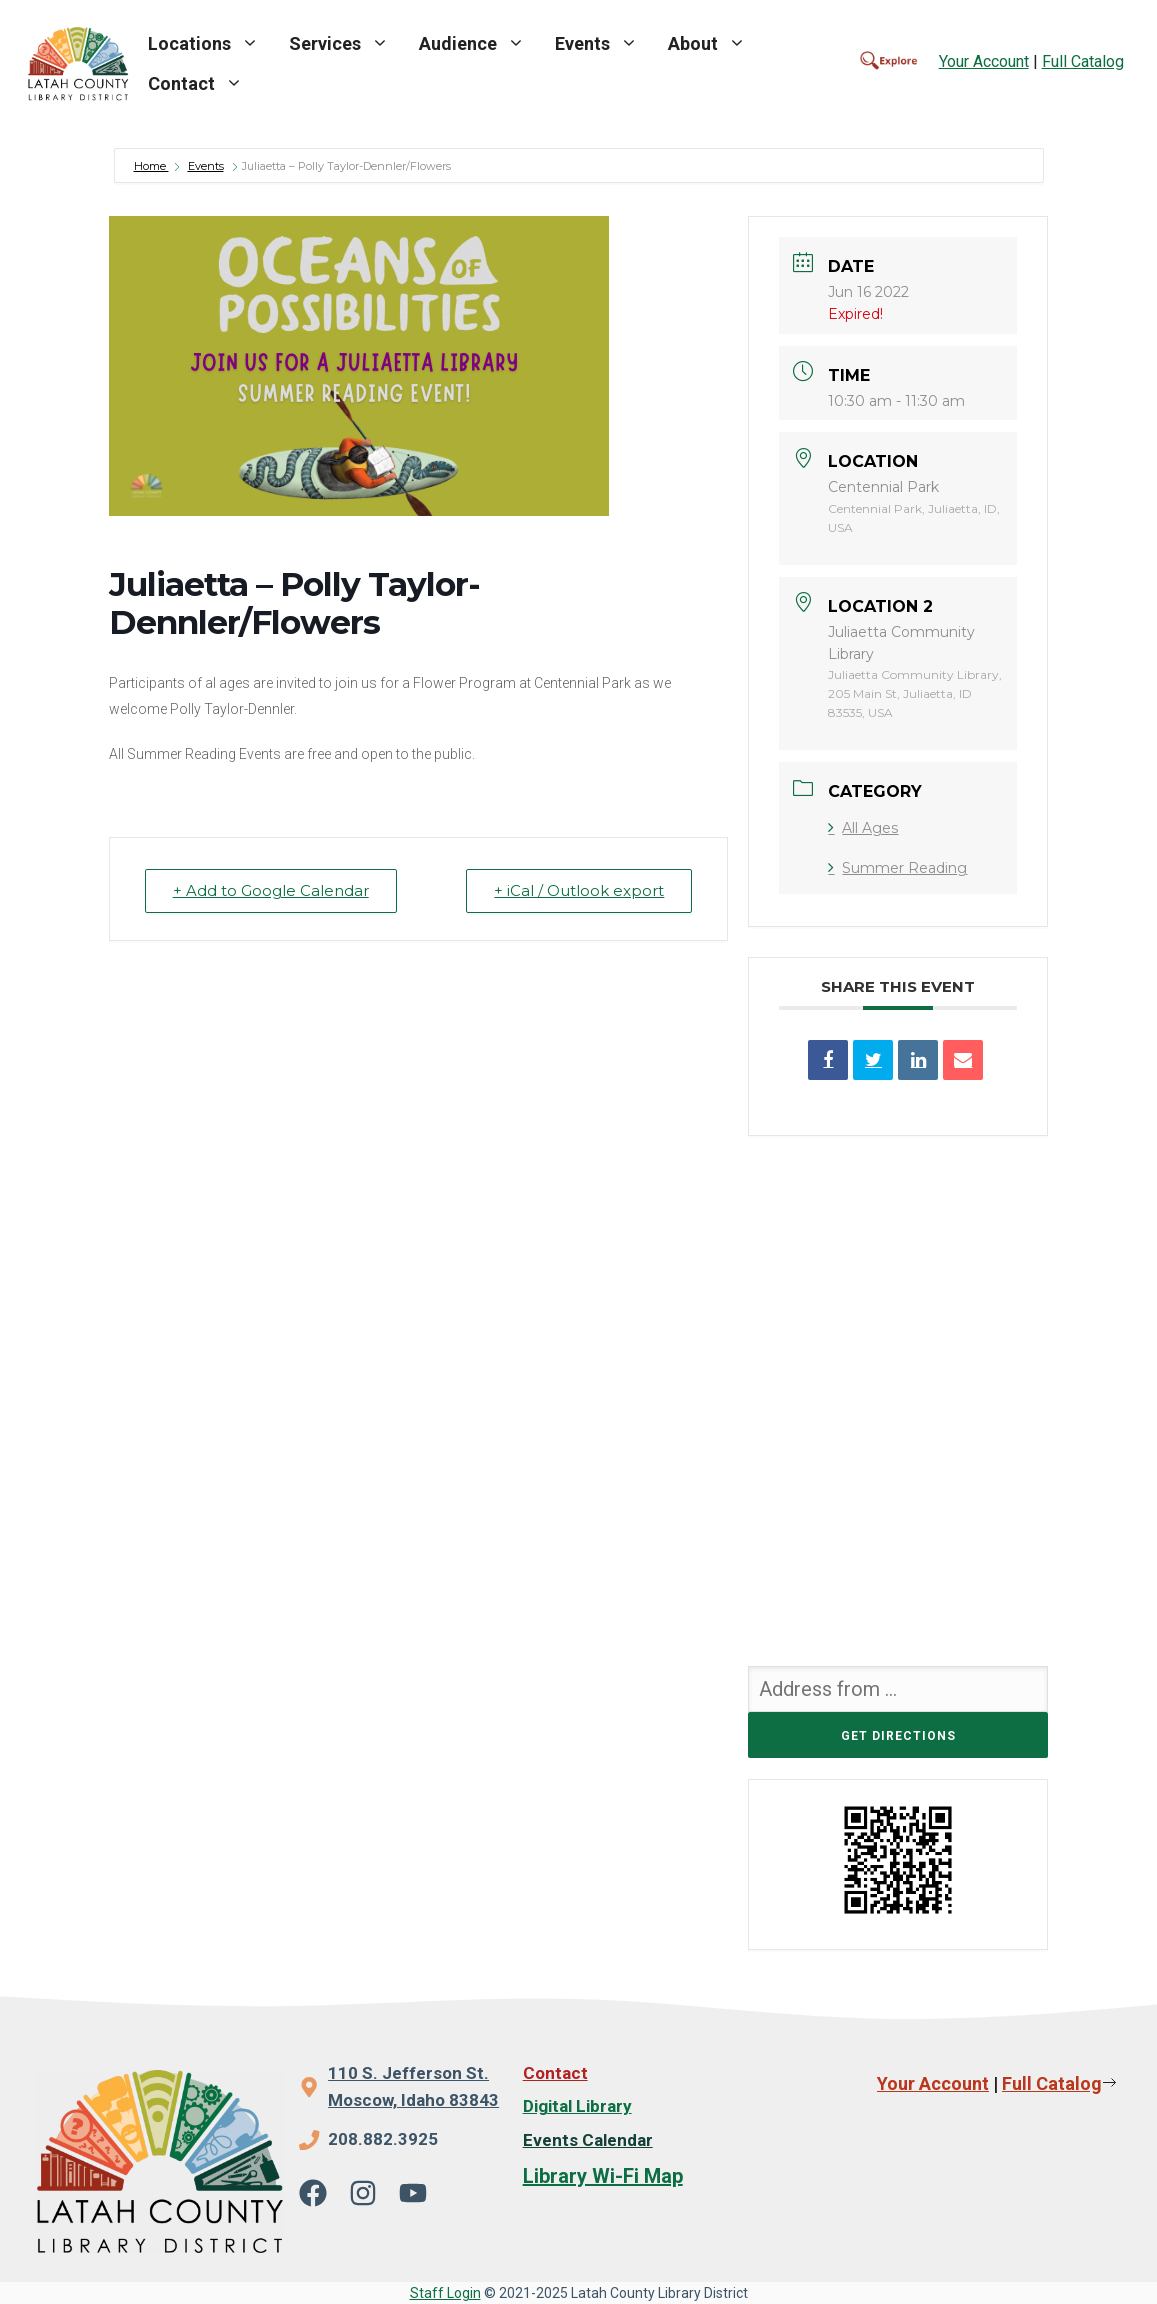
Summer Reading (897, 868)
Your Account (984, 61)
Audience (479, 44)
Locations (211, 44)
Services (346, 44)
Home (151, 166)
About (714, 44)
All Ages (863, 828)
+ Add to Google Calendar (272, 890)
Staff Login (445, 2293)
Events (604, 44)
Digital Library (577, 2106)
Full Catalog (1083, 61)
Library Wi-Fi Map (603, 2176)
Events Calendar (588, 2140)
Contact (203, 84)
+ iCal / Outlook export (578, 890)
